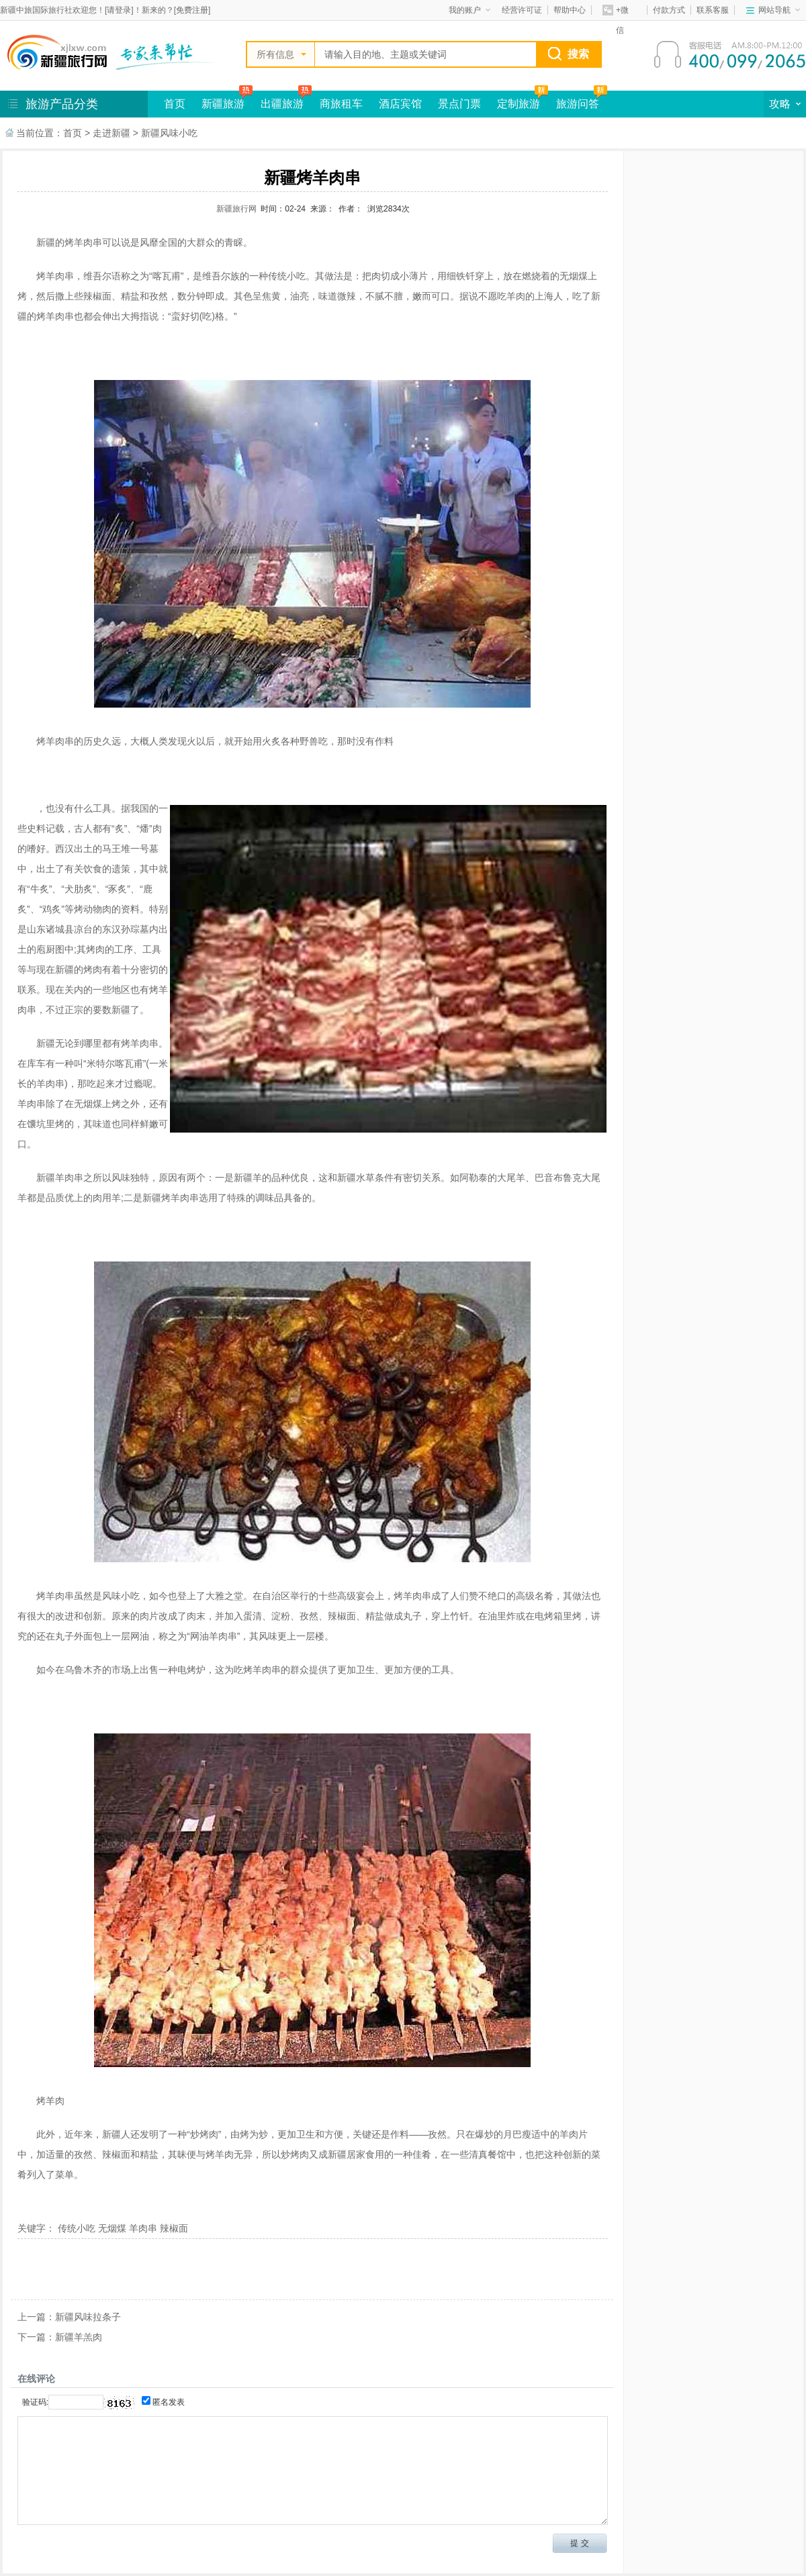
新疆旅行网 (236, 208)
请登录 (119, 10)
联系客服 (713, 10)
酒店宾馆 (400, 103)
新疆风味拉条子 (88, 2316)
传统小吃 (76, 2228)
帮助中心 (569, 10)
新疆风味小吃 (169, 133)
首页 (174, 103)
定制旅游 (518, 103)
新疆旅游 (223, 103)
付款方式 (669, 10)
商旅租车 (341, 103)
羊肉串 (143, 2228)
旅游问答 (577, 103)
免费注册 (192, 10)
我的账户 (469, 10)
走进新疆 (111, 133)
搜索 (578, 54)
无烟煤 (112, 2228)
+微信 (615, 12)
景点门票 (459, 103)
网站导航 (779, 10)
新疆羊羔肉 (78, 2337)
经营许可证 (522, 10)
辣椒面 (174, 2228)
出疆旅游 (282, 103)
